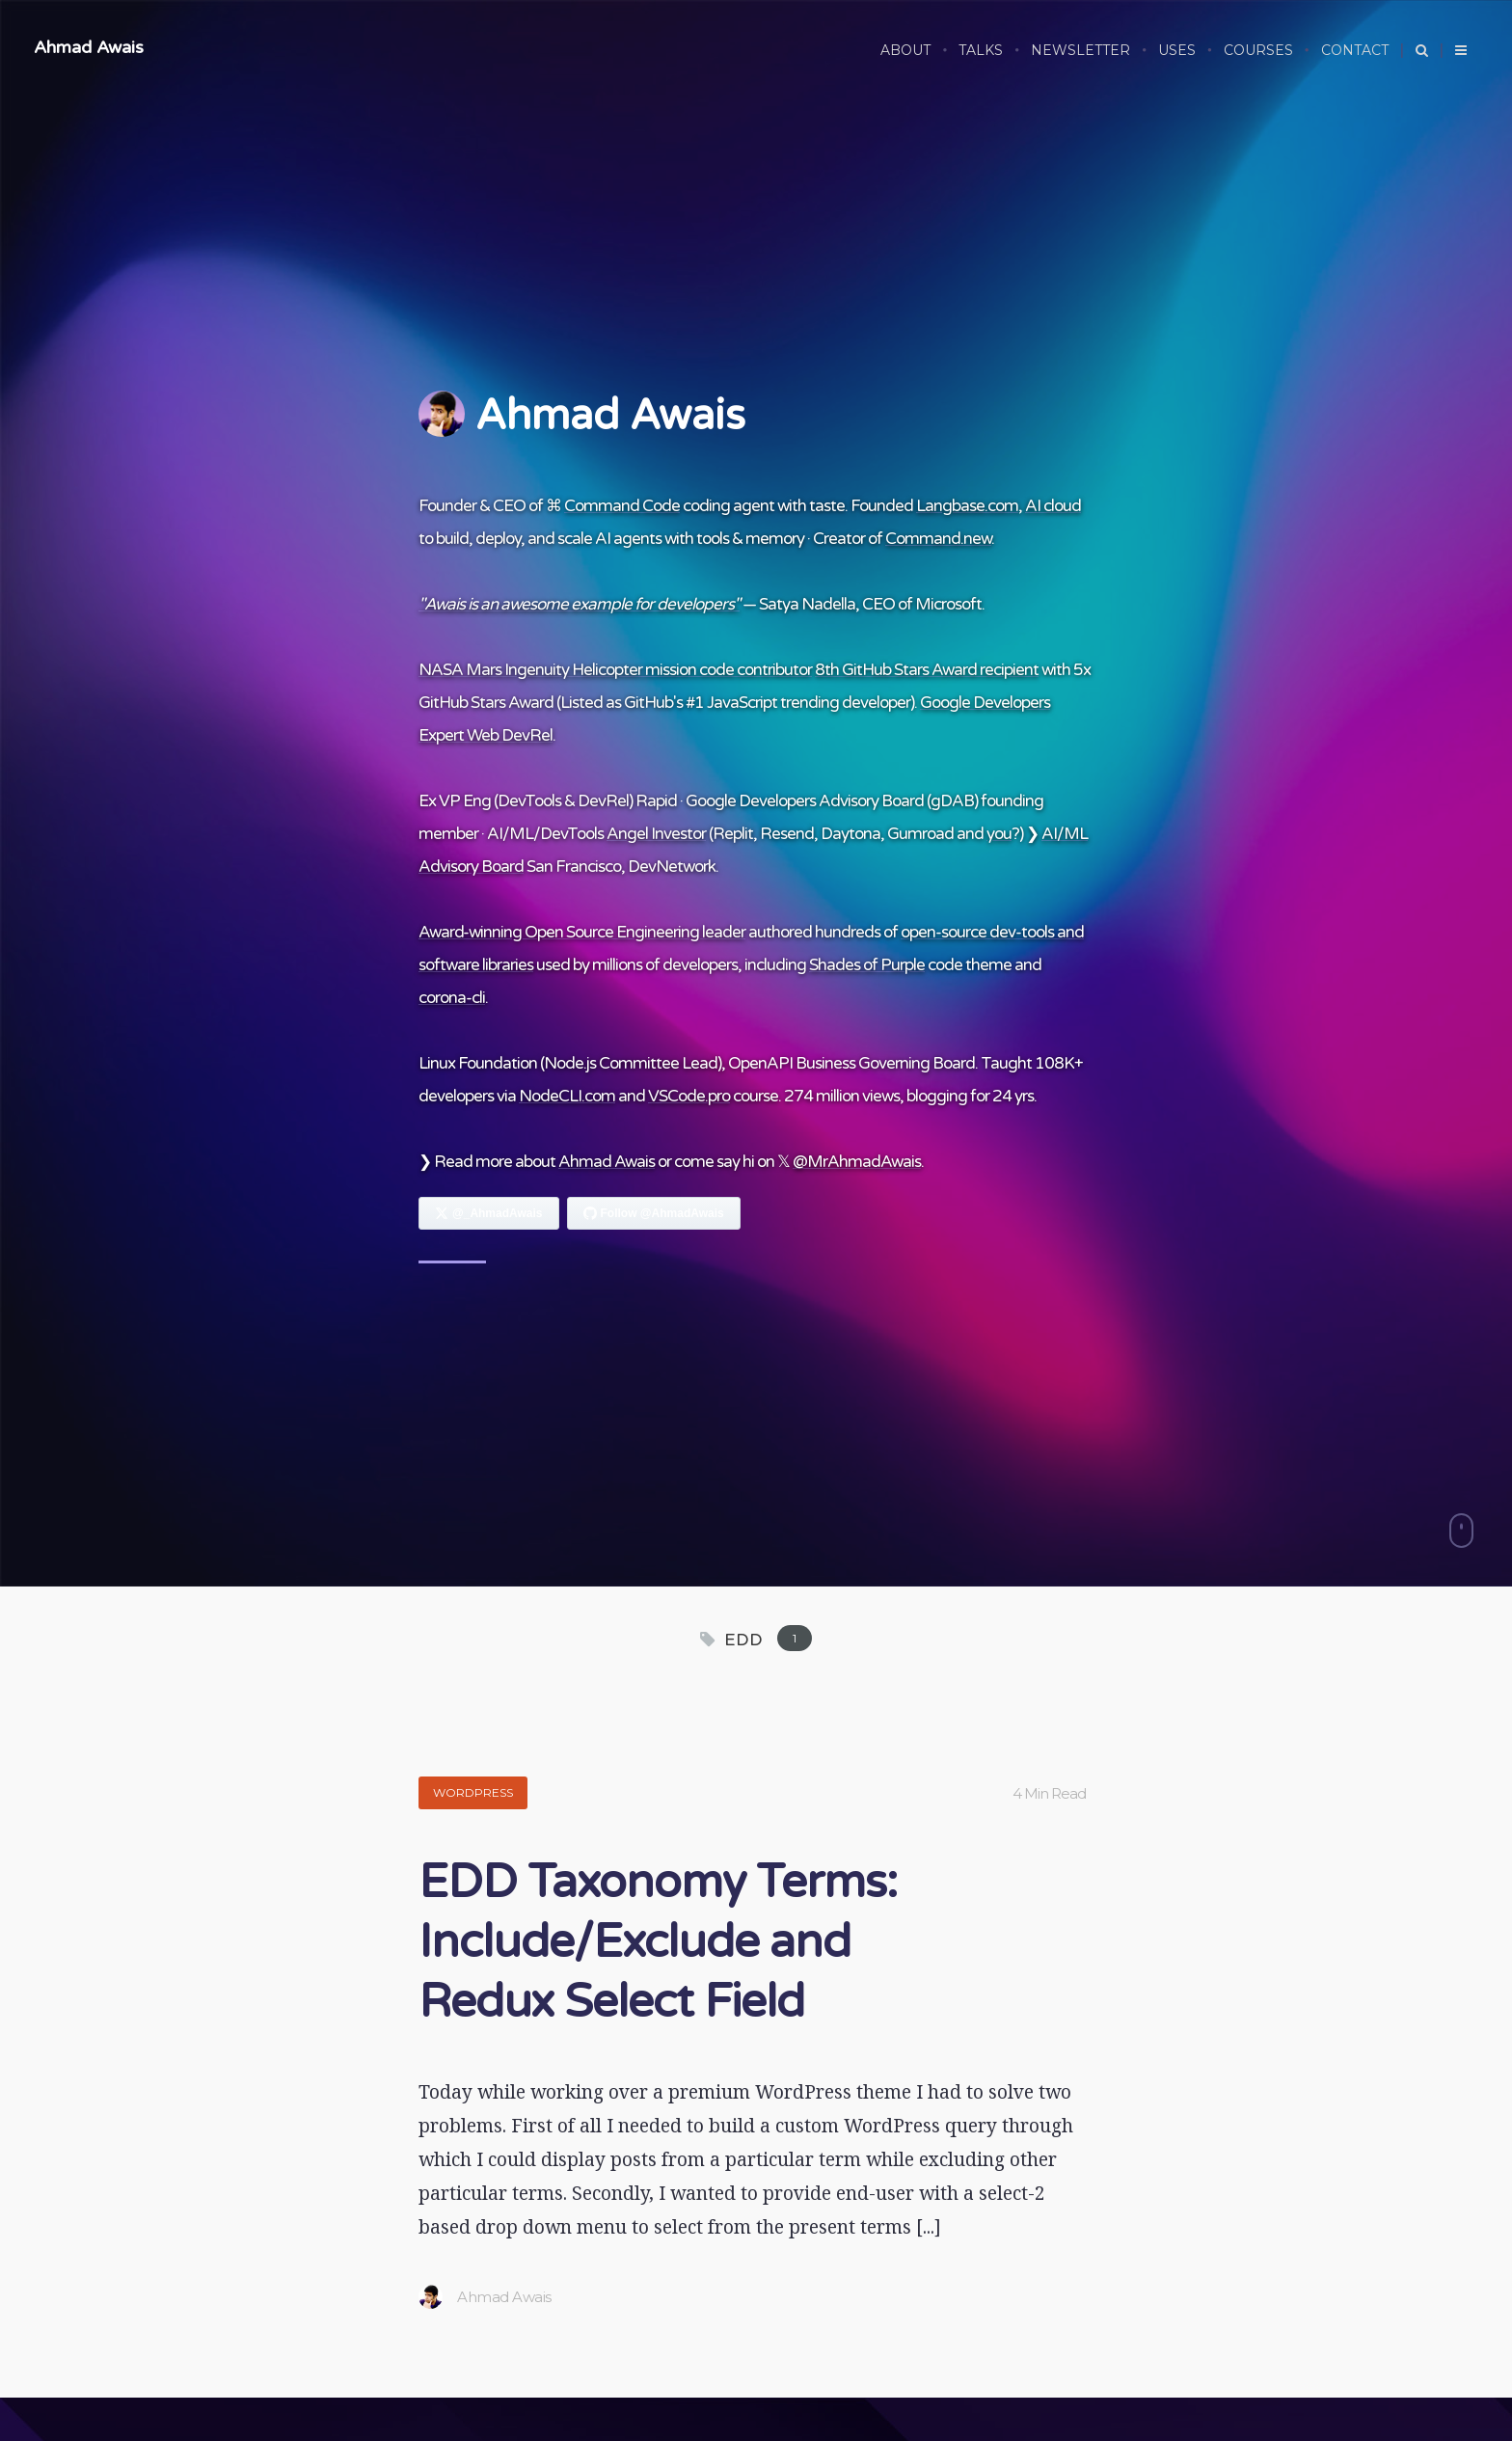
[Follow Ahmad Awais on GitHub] (654, 1213)
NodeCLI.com (567, 1096)
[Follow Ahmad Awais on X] (488, 1213)
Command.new (938, 539)
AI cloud (1053, 506)
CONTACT (1355, 50)
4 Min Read (1049, 1793)
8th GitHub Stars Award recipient (927, 670)
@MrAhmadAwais (857, 1162)
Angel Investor (656, 834)
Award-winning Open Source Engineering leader (581, 932)
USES (1177, 50)
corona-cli (451, 998)
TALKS (980, 50)
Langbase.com (967, 506)
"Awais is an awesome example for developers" (579, 604)
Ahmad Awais (89, 47)
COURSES (1258, 50)
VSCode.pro (689, 1096)
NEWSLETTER (1080, 50)
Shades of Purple (867, 965)
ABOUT (905, 50)
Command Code (622, 506)
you (999, 834)
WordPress (473, 1792)
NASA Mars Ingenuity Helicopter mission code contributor (615, 670)
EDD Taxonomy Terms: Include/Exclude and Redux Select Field (657, 1942)
